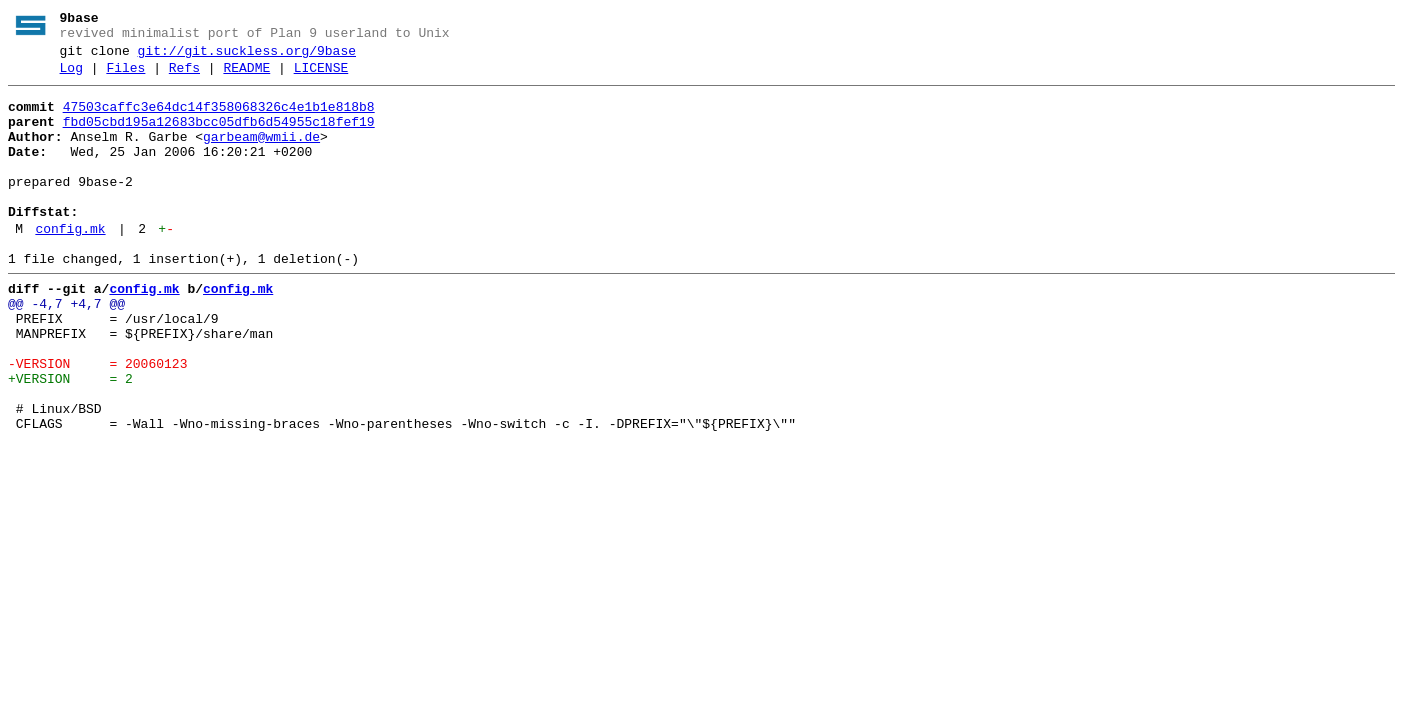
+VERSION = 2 (70, 439)
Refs (184, 77)
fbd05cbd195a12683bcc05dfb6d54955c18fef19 (219, 137)
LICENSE (321, 77)
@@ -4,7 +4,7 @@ (66, 349)
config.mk (70, 265)
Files (125, 77)
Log (71, 77)
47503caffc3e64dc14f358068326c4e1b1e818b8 (219, 119)
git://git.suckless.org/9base (247, 57)
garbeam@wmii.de (261, 155)
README (246, 77)
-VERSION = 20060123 (97, 421)
